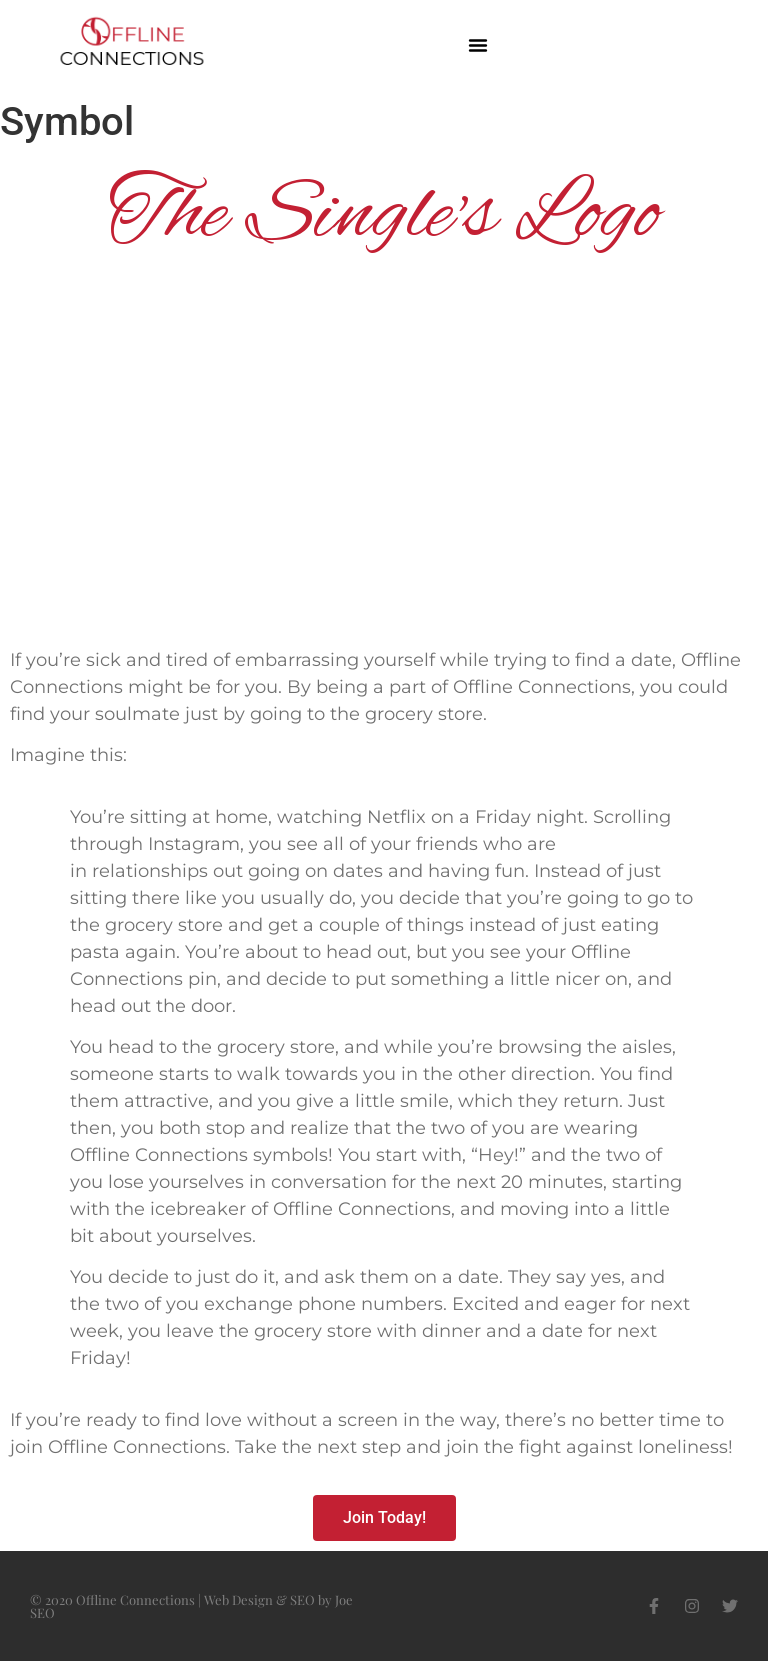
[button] (478, 45)
